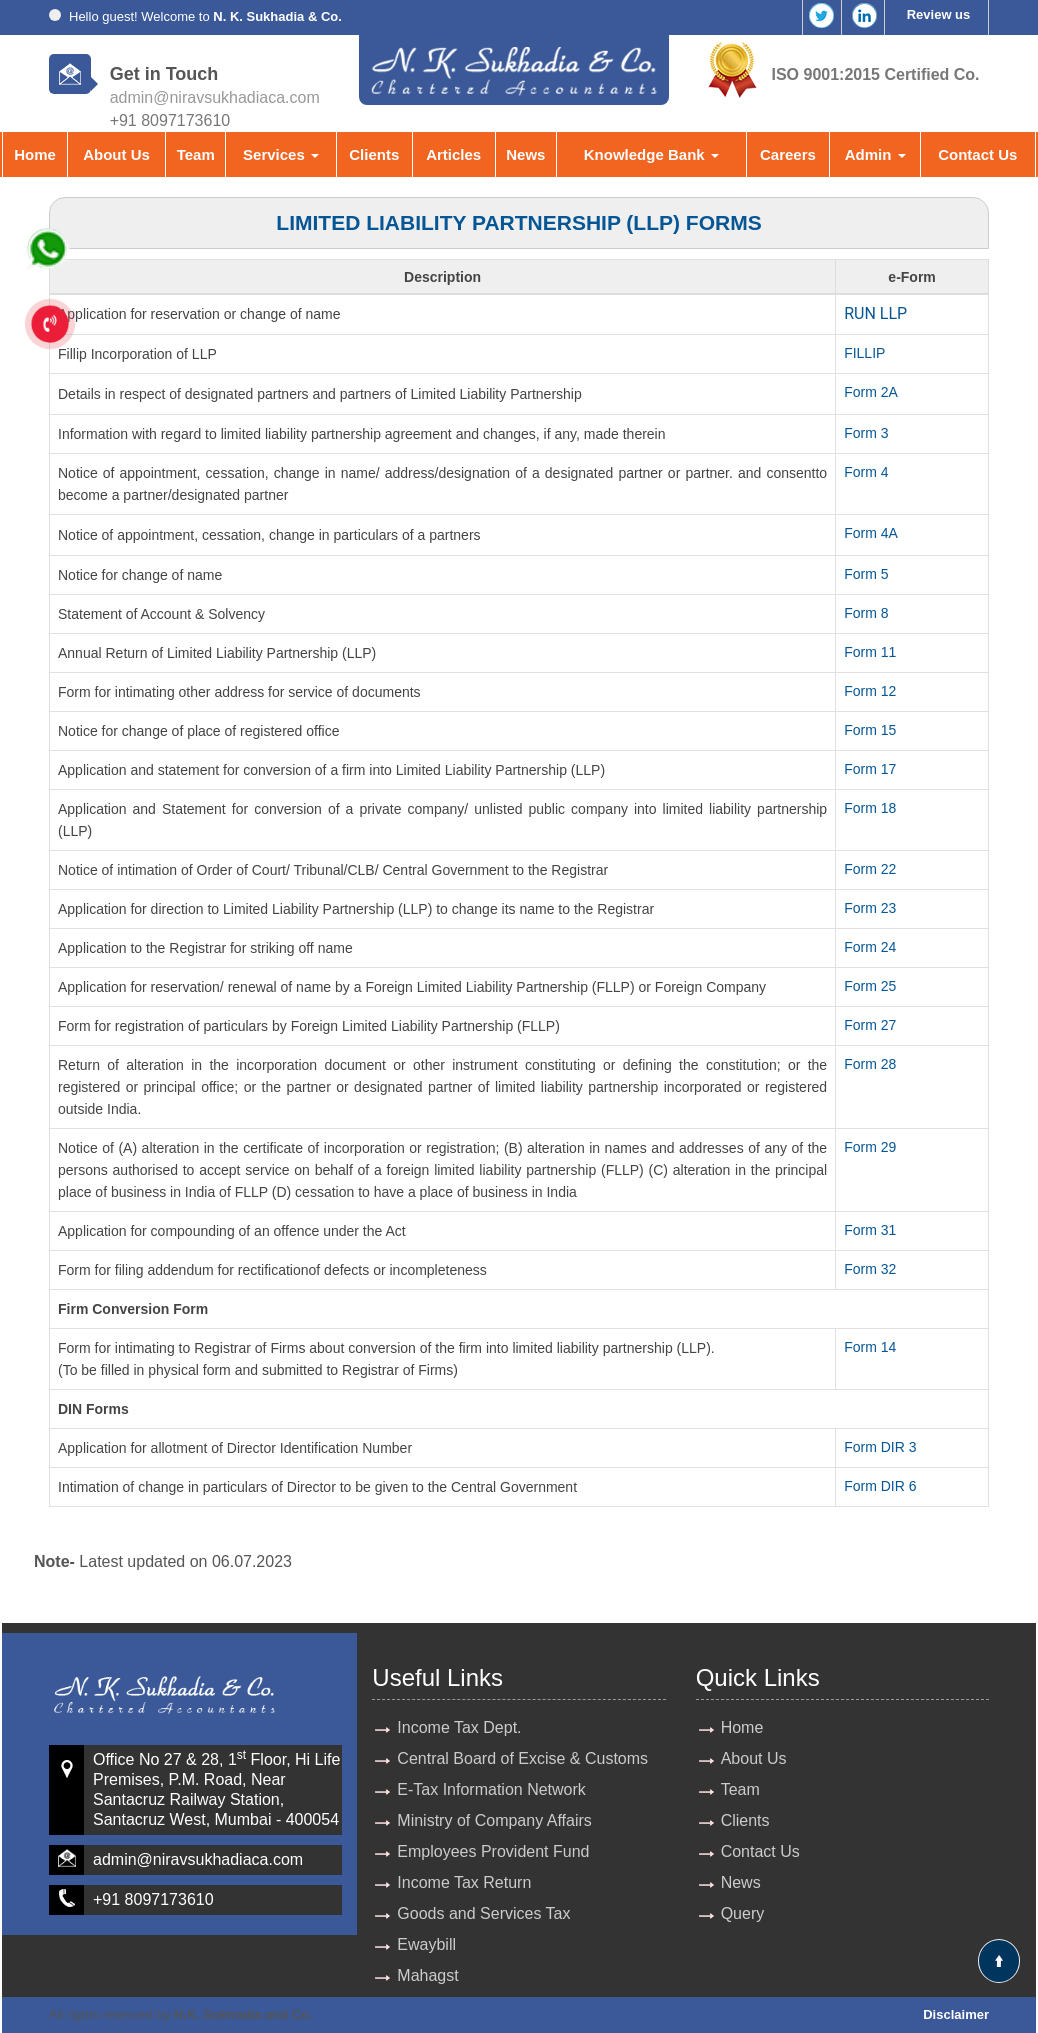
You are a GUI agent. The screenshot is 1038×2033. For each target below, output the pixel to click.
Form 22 (870, 869)
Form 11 (870, 652)
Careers (788, 154)
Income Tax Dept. (459, 1727)
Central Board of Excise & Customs (522, 1758)
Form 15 (870, 730)
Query (743, 1913)
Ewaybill (426, 1944)
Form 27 (870, 1025)
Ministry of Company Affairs (494, 1820)
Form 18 (870, 808)
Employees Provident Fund (493, 1851)
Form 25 (870, 986)
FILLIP (864, 353)
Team (196, 154)
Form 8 (866, 613)
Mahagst (427, 1975)
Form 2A (871, 392)
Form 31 (870, 1230)
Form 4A (871, 533)
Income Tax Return (464, 1882)
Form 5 (866, 574)
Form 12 (870, 691)
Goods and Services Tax (483, 1913)
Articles (453, 154)
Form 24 (870, 947)
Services (281, 154)
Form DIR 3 (880, 1447)
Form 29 (870, 1147)
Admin (875, 154)
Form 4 (866, 472)
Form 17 (870, 769)
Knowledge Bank (651, 154)
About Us (116, 154)
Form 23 (870, 908)
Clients (374, 154)
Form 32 (870, 1269)
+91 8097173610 (153, 1899)
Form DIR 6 (880, 1486)
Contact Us (977, 154)
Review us (939, 14)
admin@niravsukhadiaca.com (215, 97)
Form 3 (866, 433)
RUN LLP (875, 313)
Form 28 (870, 1064)
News (525, 154)
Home (35, 154)
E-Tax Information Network (491, 1789)
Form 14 (870, 1347)
